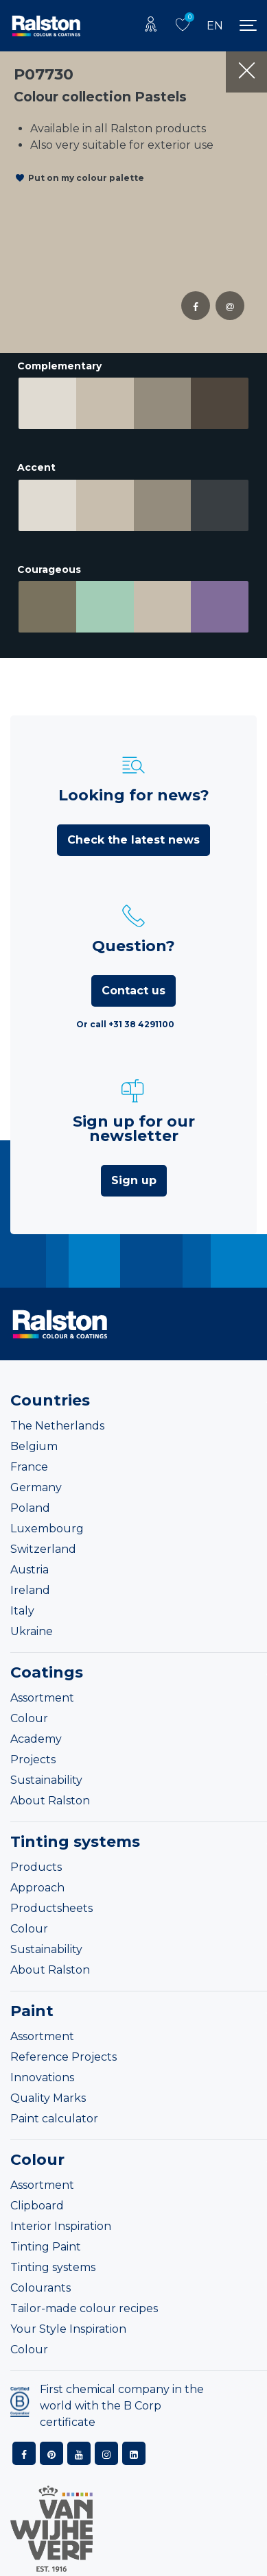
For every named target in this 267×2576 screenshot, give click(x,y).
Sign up (133, 1179)
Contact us (133, 989)
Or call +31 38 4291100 (125, 1023)
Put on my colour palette (86, 178)
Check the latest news (133, 838)
